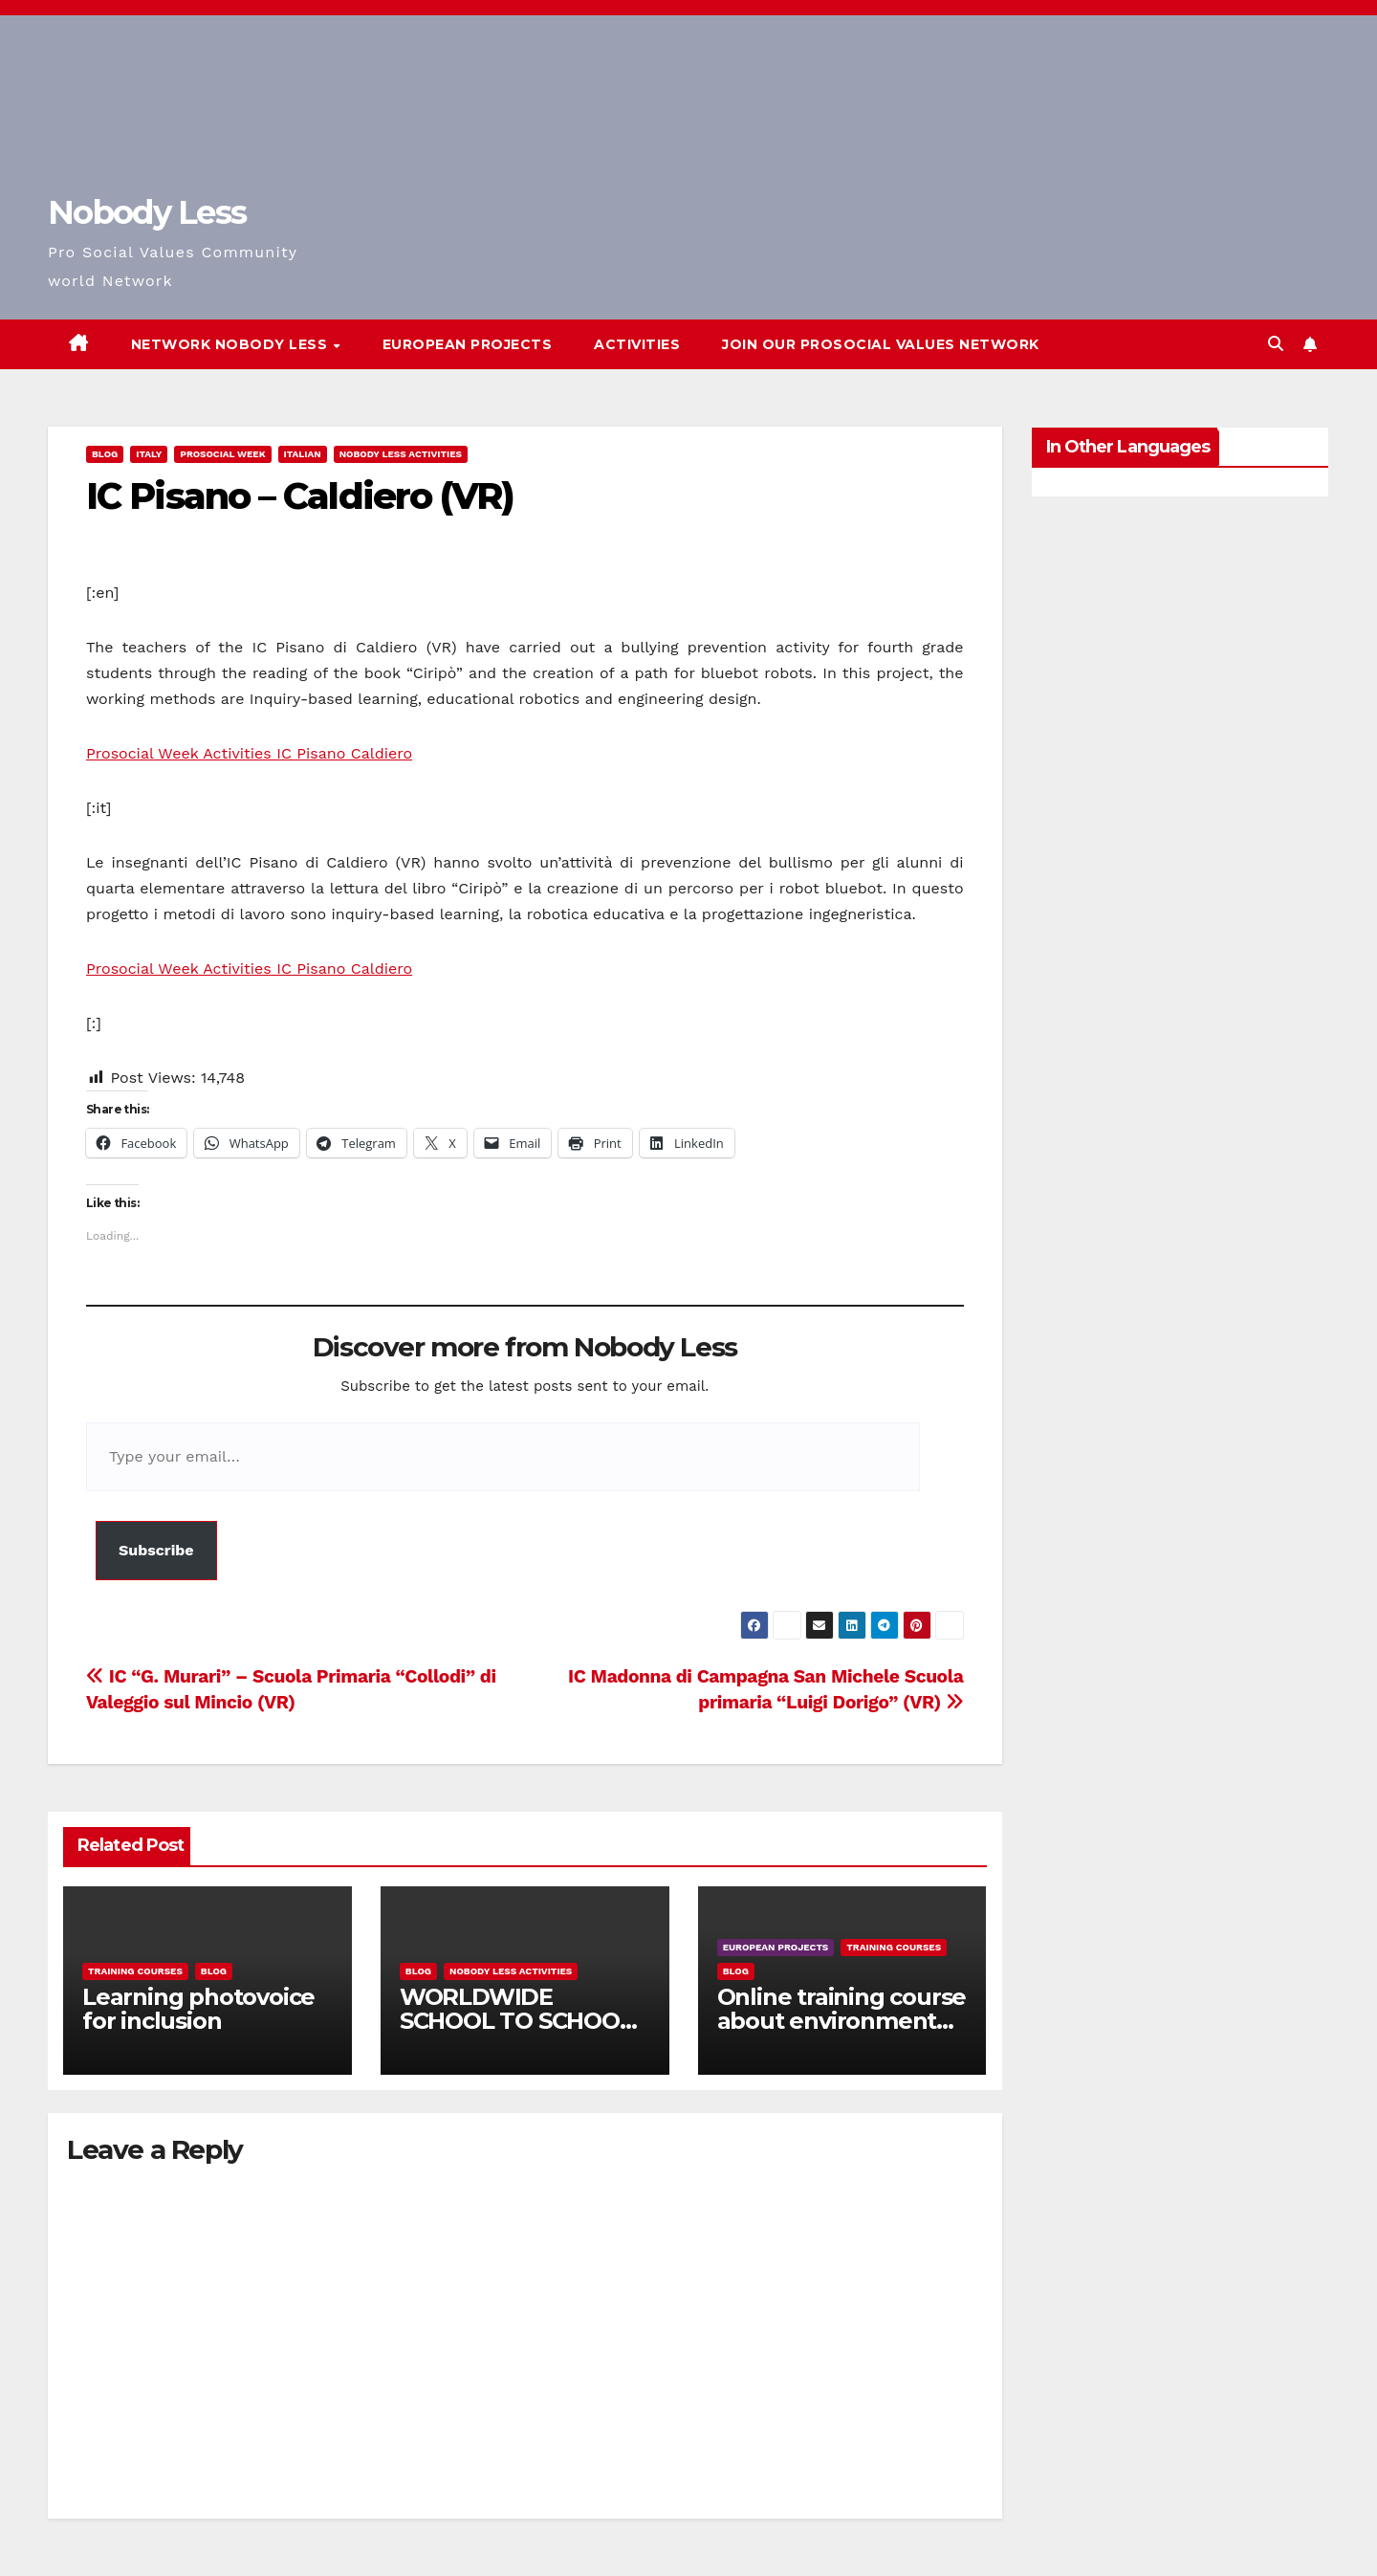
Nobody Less (147, 212)
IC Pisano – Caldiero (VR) (300, 495)
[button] (1275, 344)
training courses (135, 1971)
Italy (149, 454)
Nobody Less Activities (400, 454)
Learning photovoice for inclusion (198, 2009)
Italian (302, 454)
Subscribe (156, 1550)
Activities (637, 344)
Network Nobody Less (231, 344)
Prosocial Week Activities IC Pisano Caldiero (249, 753)
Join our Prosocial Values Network (880, 344)
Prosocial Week (222, 454)
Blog (105, 454)
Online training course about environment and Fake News (842, 2021)
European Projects (467, 344)
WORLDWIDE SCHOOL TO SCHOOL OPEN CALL (516, 2021)
